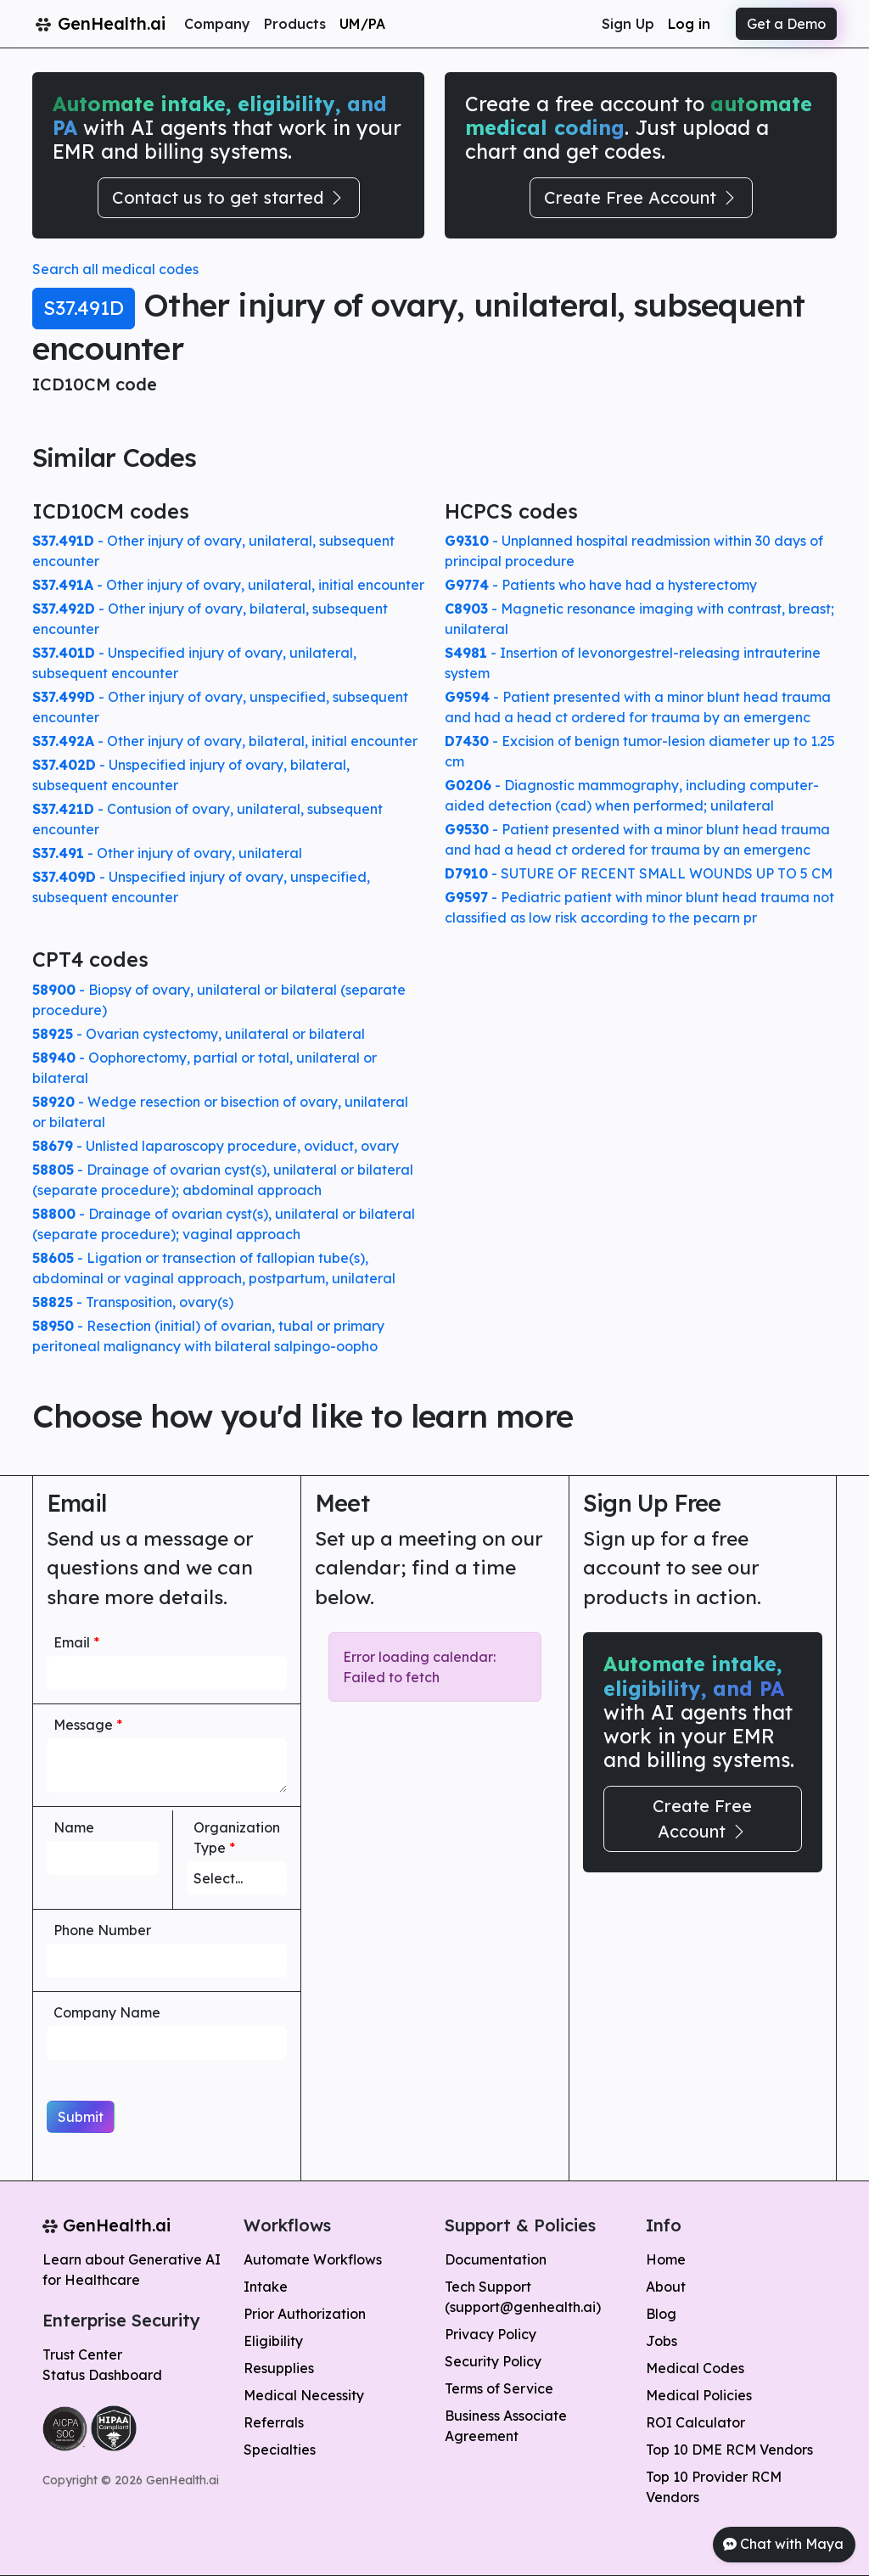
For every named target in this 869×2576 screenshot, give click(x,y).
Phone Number (102, 1930)
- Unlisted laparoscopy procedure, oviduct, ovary (215, 1145)
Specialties (280, 2449)
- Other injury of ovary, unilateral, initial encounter (228, 584)
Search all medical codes (115, 269)
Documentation (496, 2259)
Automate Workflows (313, 2259)
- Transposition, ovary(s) (132, 1302)
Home (666, 2259)
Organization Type (236, 1837)
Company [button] (217, 23)
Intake (266, 2286)
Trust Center (82, 2354)
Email (76, 1642)
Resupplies (279, 2368)
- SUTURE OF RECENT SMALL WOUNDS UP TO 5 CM (639, 873)
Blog (661, 2313)
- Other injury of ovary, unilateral (167, 853)
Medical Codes (695, 2368)
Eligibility (273, 2340)
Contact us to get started (228, 197)
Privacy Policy (490, 2334)
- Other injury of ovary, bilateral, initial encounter (225, 740)
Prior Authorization (305, 2313)
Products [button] (295, 23)
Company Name (106, 2012)
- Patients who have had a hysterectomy (601, 584)
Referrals (274, 2422)
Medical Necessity (304, 2395)
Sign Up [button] (628, 23)
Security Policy (493, 2361)
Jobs (661, 2340)
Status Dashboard (102, 2374)
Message (87, 1724)
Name (73, 1827)
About (666, 2286)
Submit (81, 2116)
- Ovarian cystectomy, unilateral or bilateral (198, 1033)
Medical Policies (699, 2395)
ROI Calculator (695, 2422)
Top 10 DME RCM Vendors (729, 2449)
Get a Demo (786, 23)
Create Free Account (641, 197)
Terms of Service (499, 2388)
